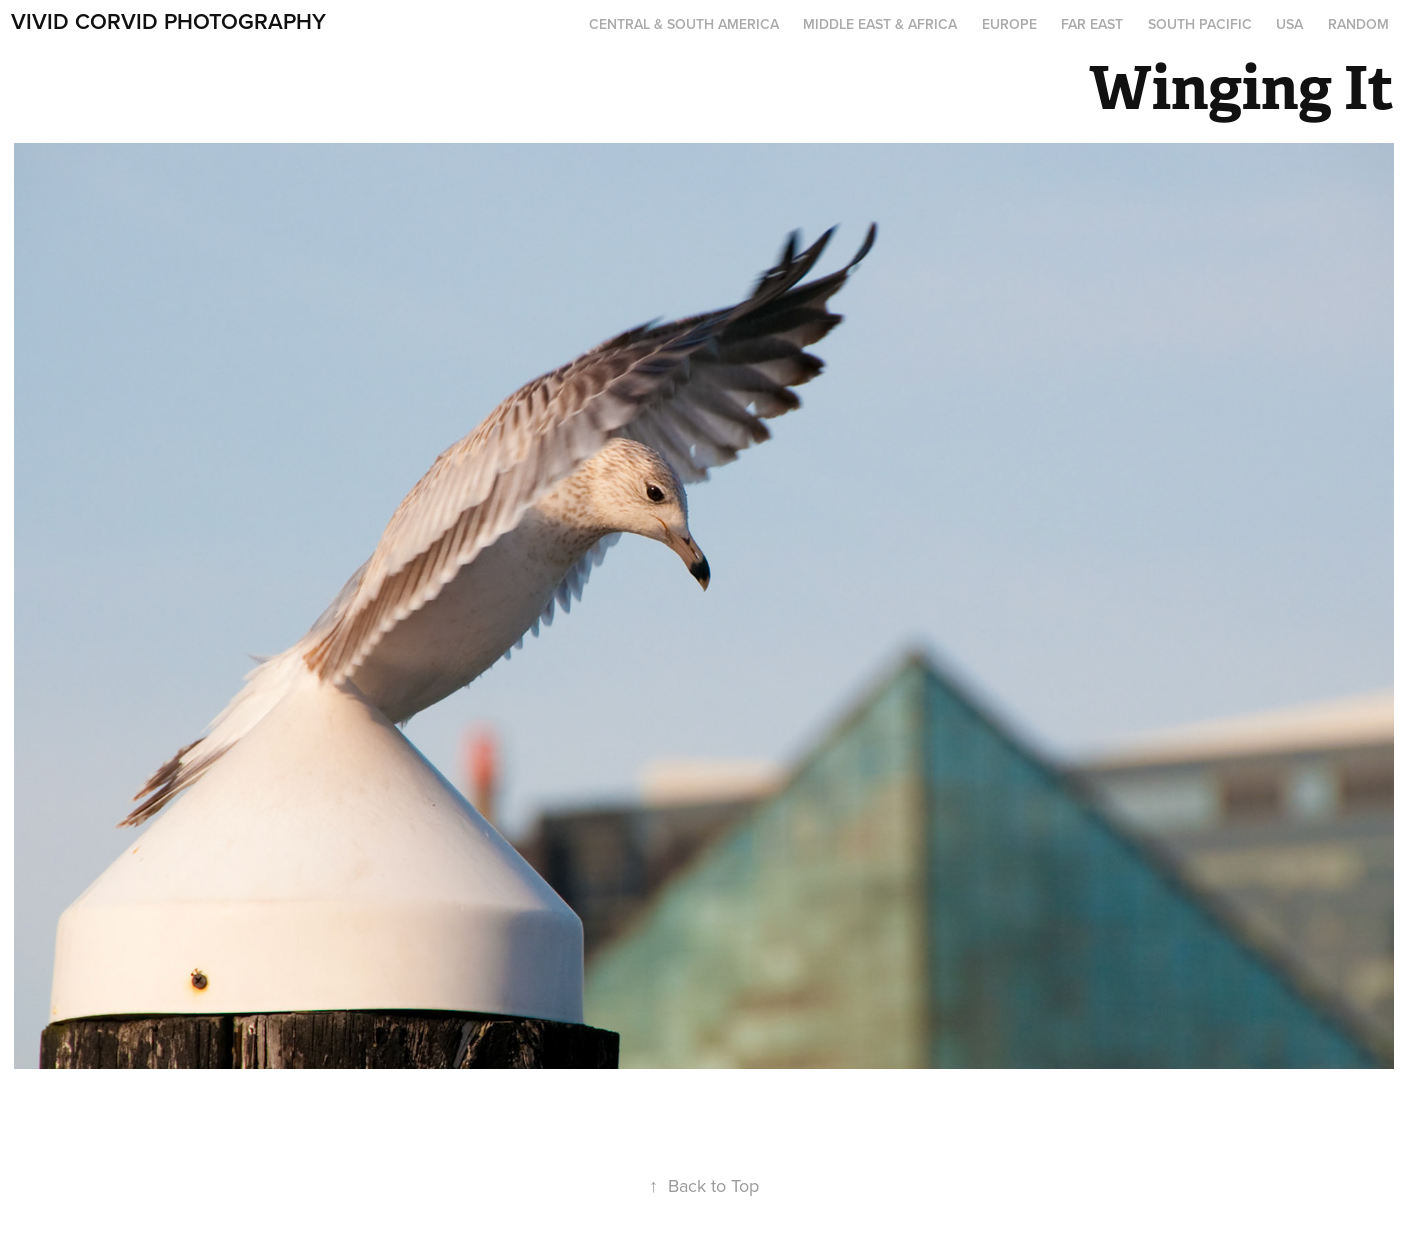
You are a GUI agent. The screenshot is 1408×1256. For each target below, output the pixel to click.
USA (1289, 24)
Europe (1009, 24)
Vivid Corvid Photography (168, 21)
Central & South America (684, 24)
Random (1358, 24)
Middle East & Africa (880, 24)
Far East (1092, 24)
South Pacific (1200, 24)
